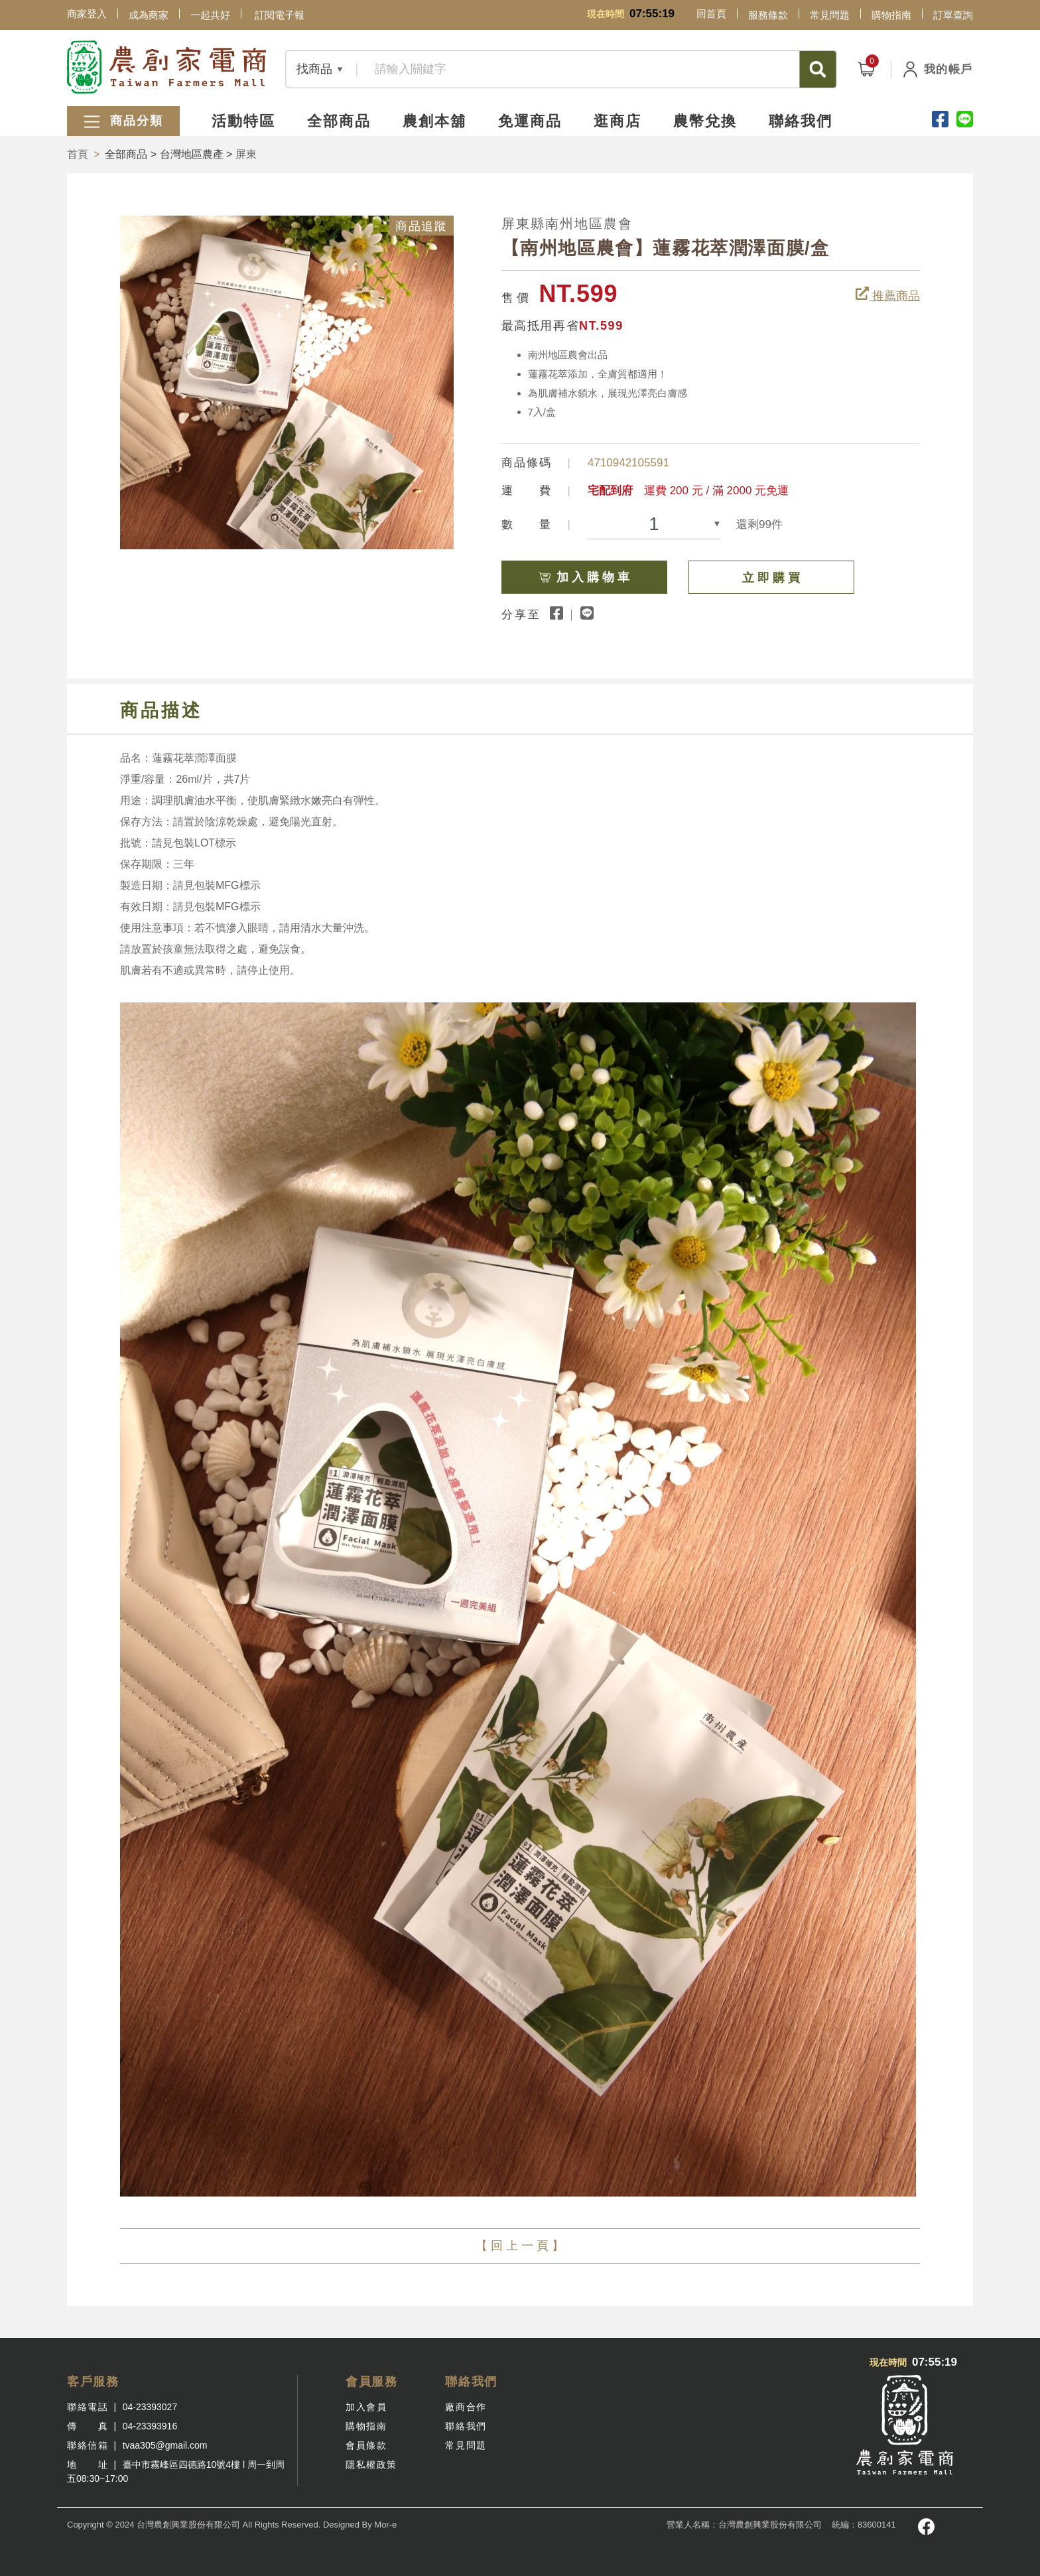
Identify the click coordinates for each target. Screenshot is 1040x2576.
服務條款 (768, 15)
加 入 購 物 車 (602, 572)
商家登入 (87, 13)
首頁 (77, 154)
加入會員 (366, 2407)
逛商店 (617, 121)
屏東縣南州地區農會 (567, 223)
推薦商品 (888, 295)
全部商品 (339, 121)
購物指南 (891, 15)
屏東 (246, 154)
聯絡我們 (800, 121)
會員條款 (366, 2445)
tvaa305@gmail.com (165, 2445)
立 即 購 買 (771, 577)
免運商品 (530, 121)
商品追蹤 (421, 226)
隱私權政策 (371, 2464)
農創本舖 (434, 121)
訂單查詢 (953, 15)
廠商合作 (465, 2407)
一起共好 (210, 15)
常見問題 (830, 15)
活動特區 (243, 121)
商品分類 (123, 121)
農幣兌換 (705, 121)
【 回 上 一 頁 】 (520, 2245)
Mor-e (385, 2525)
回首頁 (711, 13)
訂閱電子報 (279, 15)
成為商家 (148, 15)
